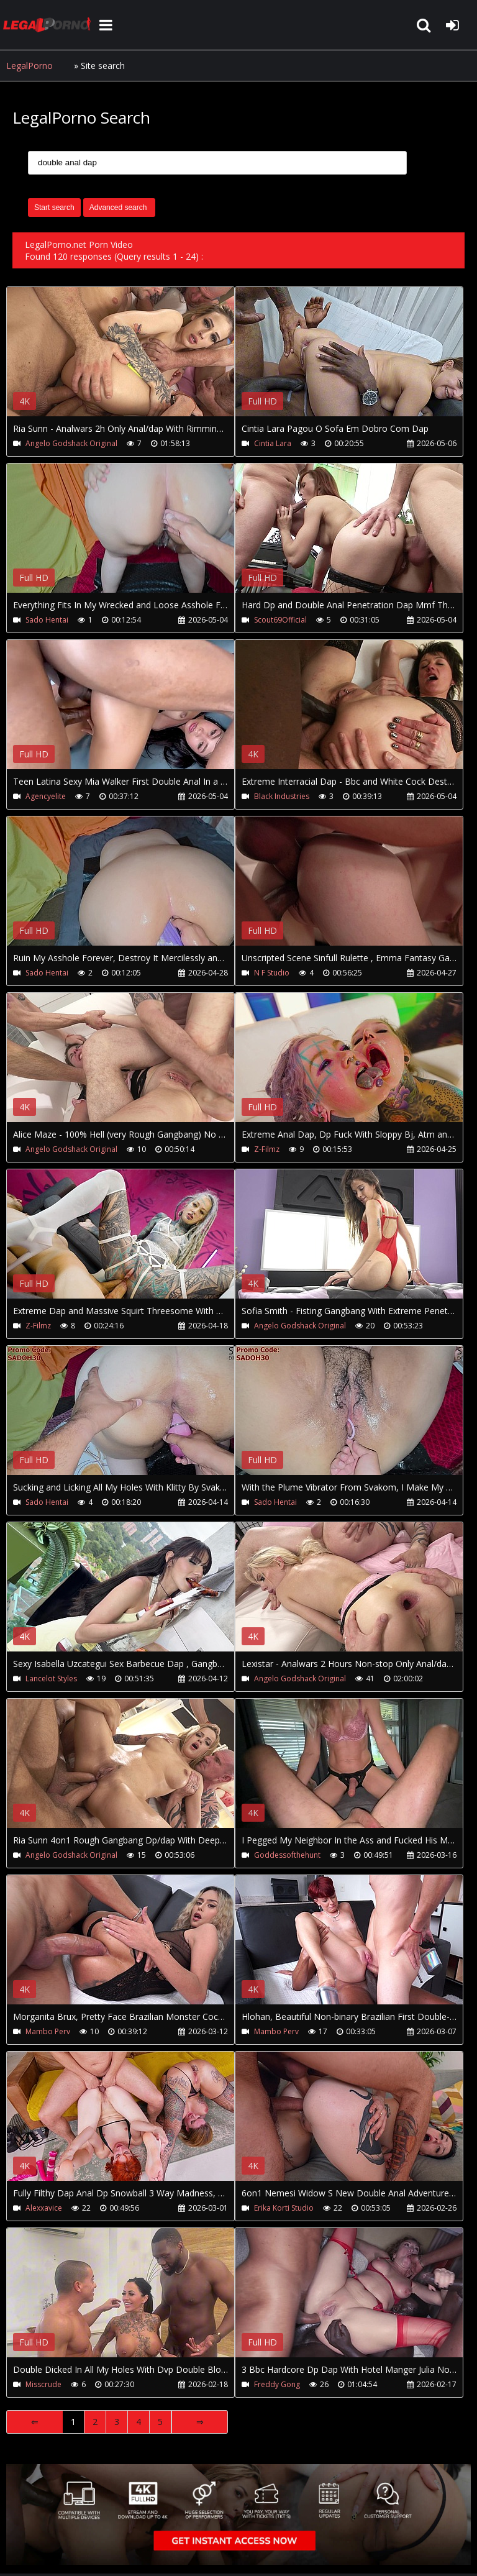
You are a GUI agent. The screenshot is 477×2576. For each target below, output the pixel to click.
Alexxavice (43, 2208)
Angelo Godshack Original (71, 443)
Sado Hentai (46, 619)
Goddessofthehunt (287, 1855)
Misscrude (43, 2384)
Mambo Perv (47, 2031)
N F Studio (271, 972)
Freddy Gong (277, 2384)
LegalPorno (29, 65)
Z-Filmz (266, 1149)
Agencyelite (45, 796)
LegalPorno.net (49, 25)
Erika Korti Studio (284, 2208)
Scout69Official (280, 619)
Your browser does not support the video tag (137, 360)
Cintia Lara (272, 443)
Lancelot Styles (51, 1678)
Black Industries (281, 796)
